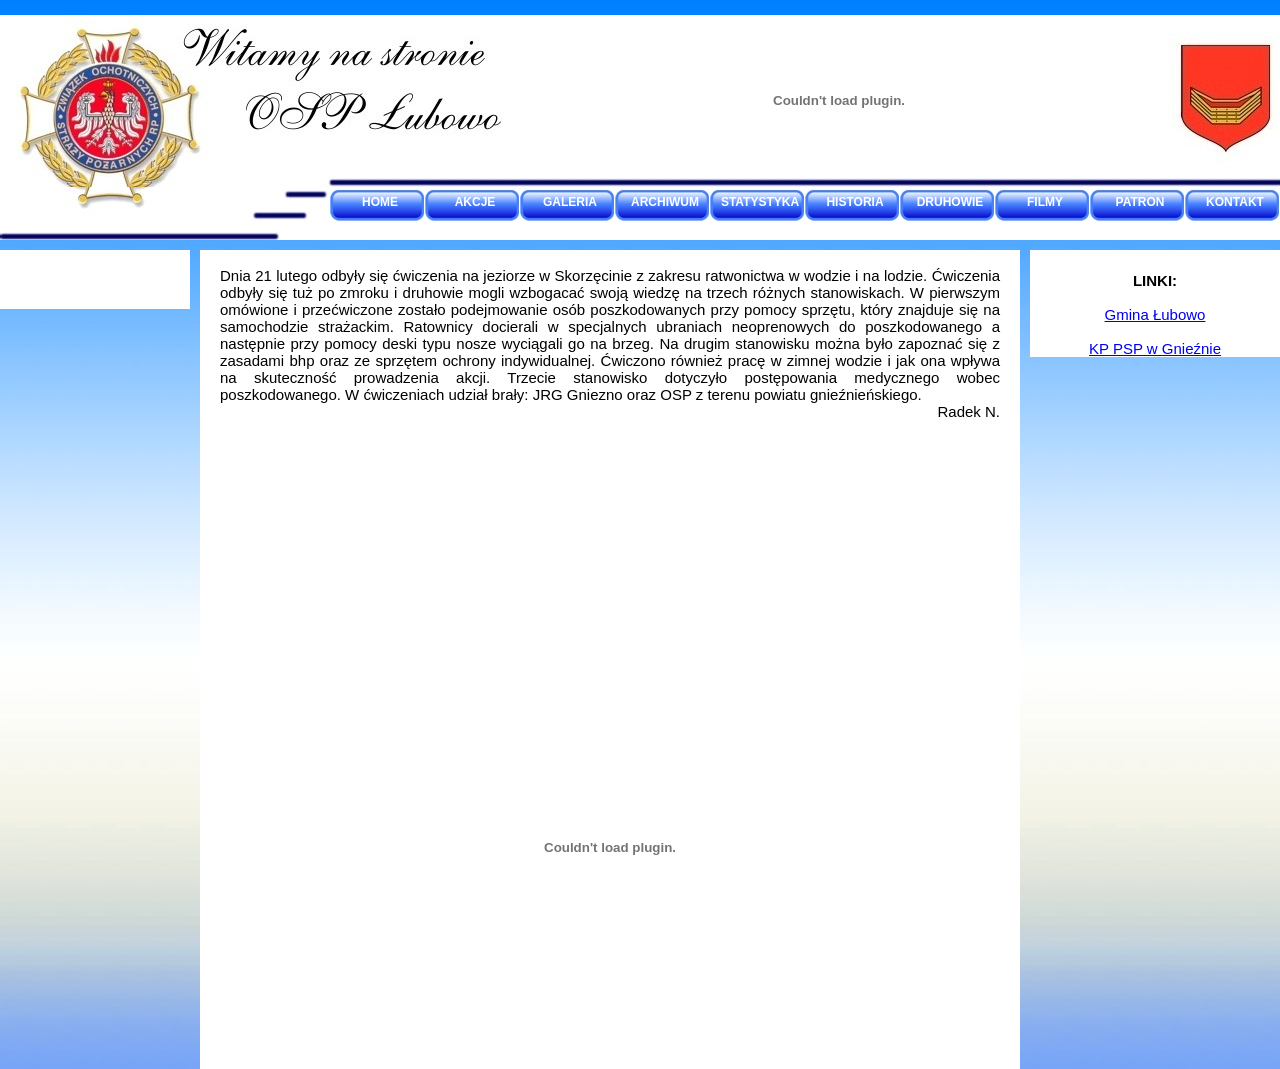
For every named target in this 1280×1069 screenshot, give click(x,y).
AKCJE (475, 202)
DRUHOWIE (950, 202)
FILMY (1045, 202)
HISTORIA (854, 202)
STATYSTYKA (760, 202)
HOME (380, 202)
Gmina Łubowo (1155, 314)
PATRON (1140, 202)
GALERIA (570, 202)
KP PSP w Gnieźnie (1155, 348)
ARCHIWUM (665, 202)
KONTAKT (1235, 202)
